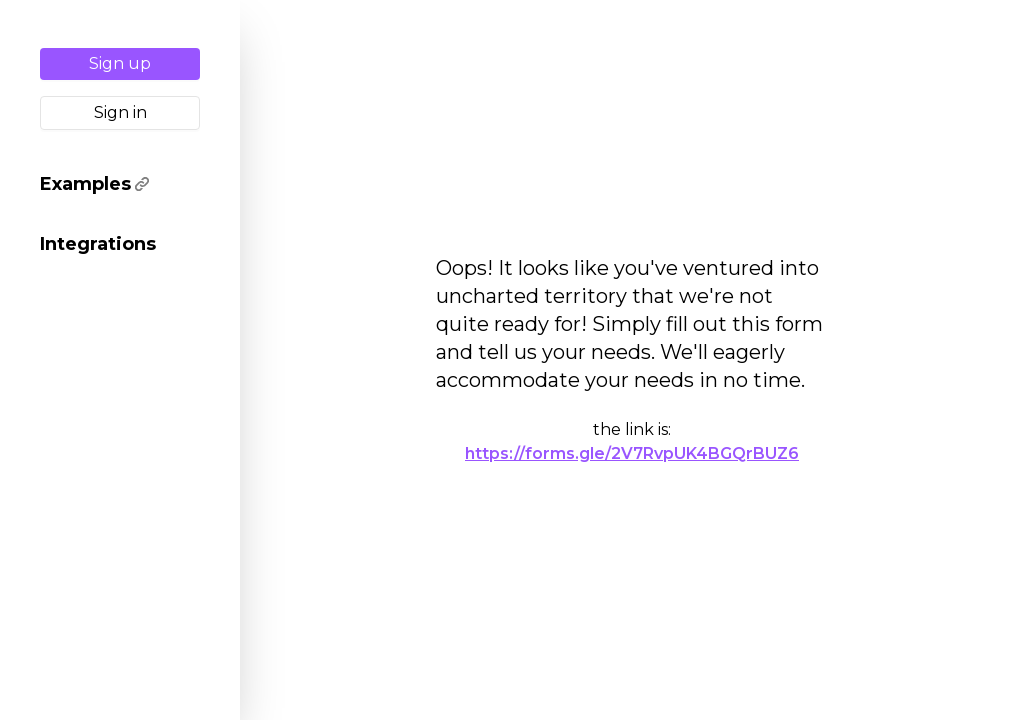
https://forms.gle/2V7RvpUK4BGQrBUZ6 (632, 453)
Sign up (120, 63)
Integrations (98, 244)
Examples (94, 184)
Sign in (120, 112)
